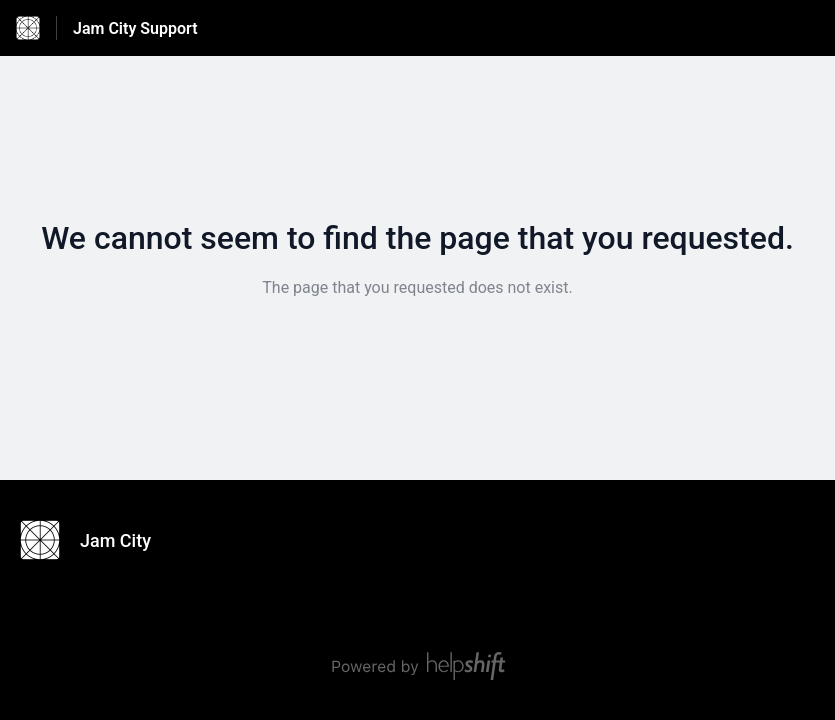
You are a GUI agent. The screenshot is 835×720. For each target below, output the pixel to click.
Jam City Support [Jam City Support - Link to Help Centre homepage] (135, 28)
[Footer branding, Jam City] (95, 540)
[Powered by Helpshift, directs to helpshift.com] (418, 666)
